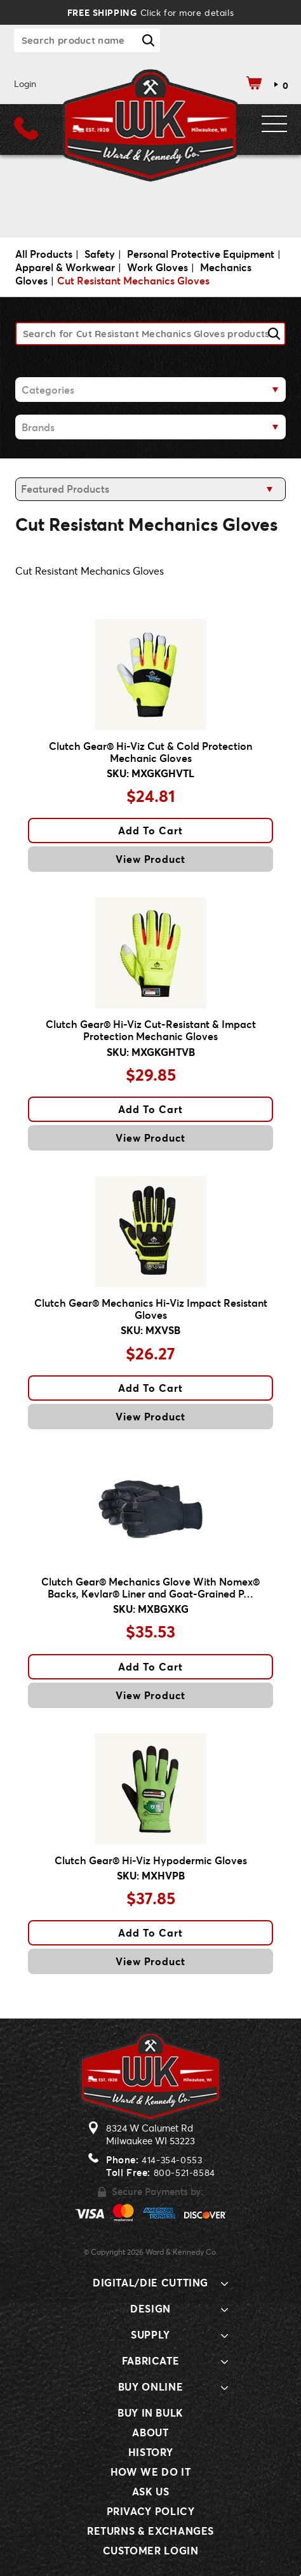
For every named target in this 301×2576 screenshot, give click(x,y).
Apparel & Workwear (65, 267)
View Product (151, 858)
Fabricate (151, 2360)
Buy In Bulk (150, 2412)
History (150, 2452)
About (150, 2432)
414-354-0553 (172, 2160)
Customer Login (151, 2550)
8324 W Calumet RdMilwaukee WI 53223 (150, 2134)
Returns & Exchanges (150, 2530)
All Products (43, 253)
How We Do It (150, 2471)
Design (150, 2308)
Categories (48, 389)
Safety (99, 253)
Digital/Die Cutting (150, 2282)
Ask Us (151, 2491)
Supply (150, 2334)
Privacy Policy (151, 2511)
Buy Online (150, 2386)
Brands (38, 427)
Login (25, 83)
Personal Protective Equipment (200, 253)
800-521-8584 (184, 2172)
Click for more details (150, 12)
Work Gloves (157, 267)
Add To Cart (150, 830)
